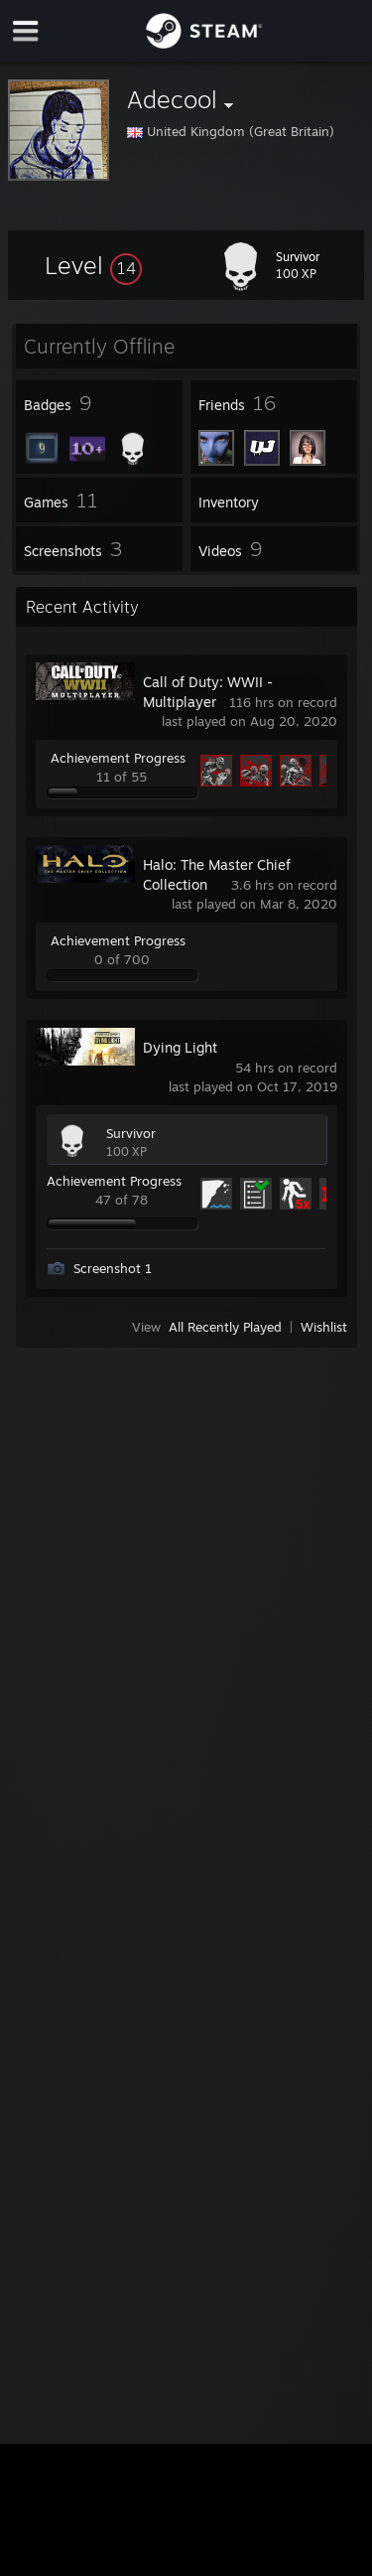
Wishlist (324, 1327)
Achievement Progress (118, 758)
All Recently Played (225, 1327)
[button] (93, 265)
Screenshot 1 (112, 1268)
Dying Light (180, 1047)
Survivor (131, 1133)
